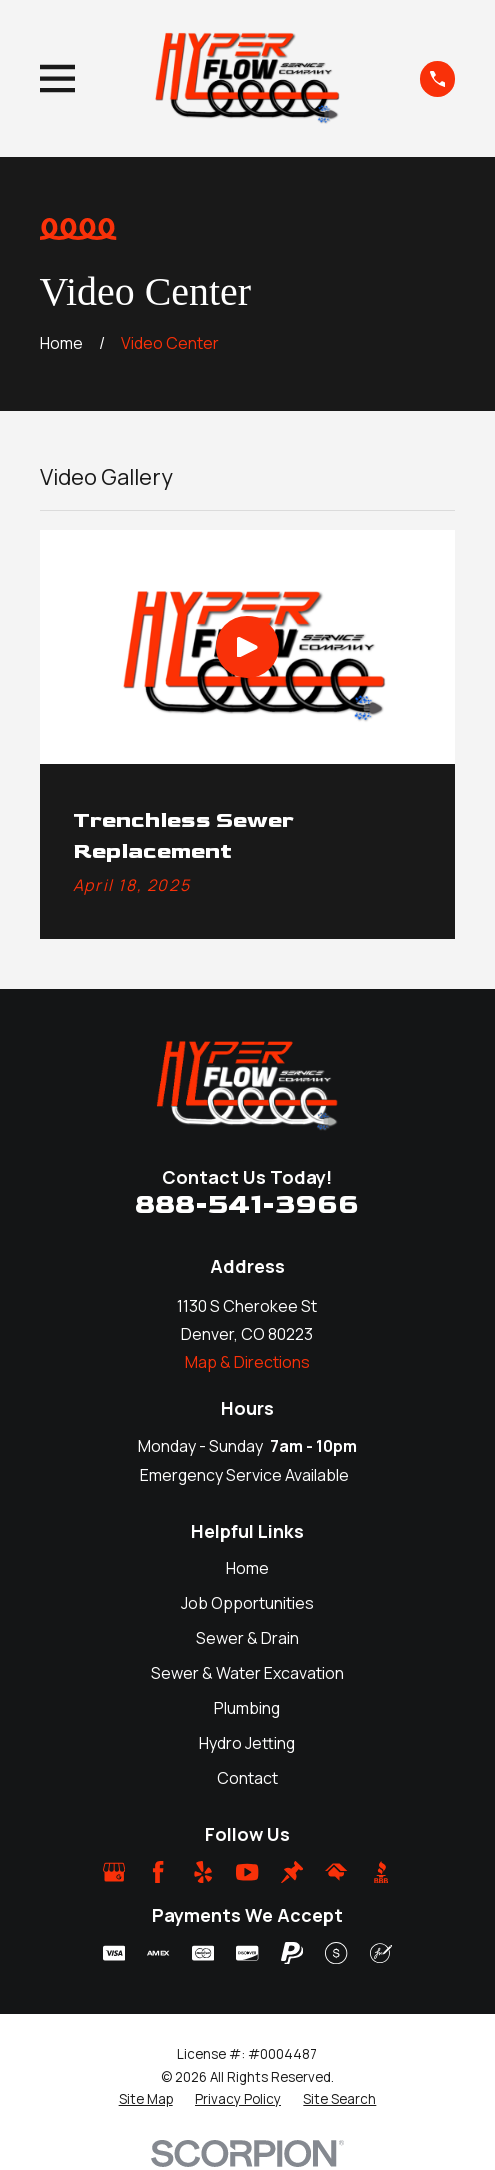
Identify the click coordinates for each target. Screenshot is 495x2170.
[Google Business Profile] (114, 1872)
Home (247, 1568)
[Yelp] (203, 1872)
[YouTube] (247, 1872)
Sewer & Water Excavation (247, 1673)
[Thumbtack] (292, 1872)
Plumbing (247, 1708)
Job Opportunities (247, 1603)
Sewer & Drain (247, 1638)
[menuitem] (146, 2099)
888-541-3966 (247, 1204)
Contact (247, 1778)
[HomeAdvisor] (336, 1872)
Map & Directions (247, 1362)
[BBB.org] (381, 1872)
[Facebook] (158, 1872)
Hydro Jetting (247, 1743)
